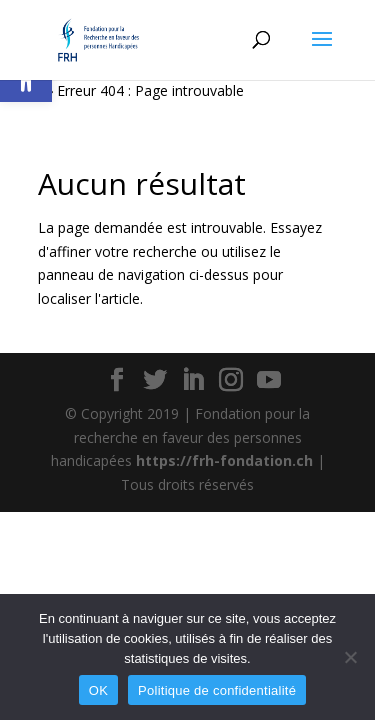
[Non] (350, 657)
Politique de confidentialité (217, 690)
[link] (98, 38)
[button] (322, 52)
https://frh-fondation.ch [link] (224, 460)
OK (98, 690)
